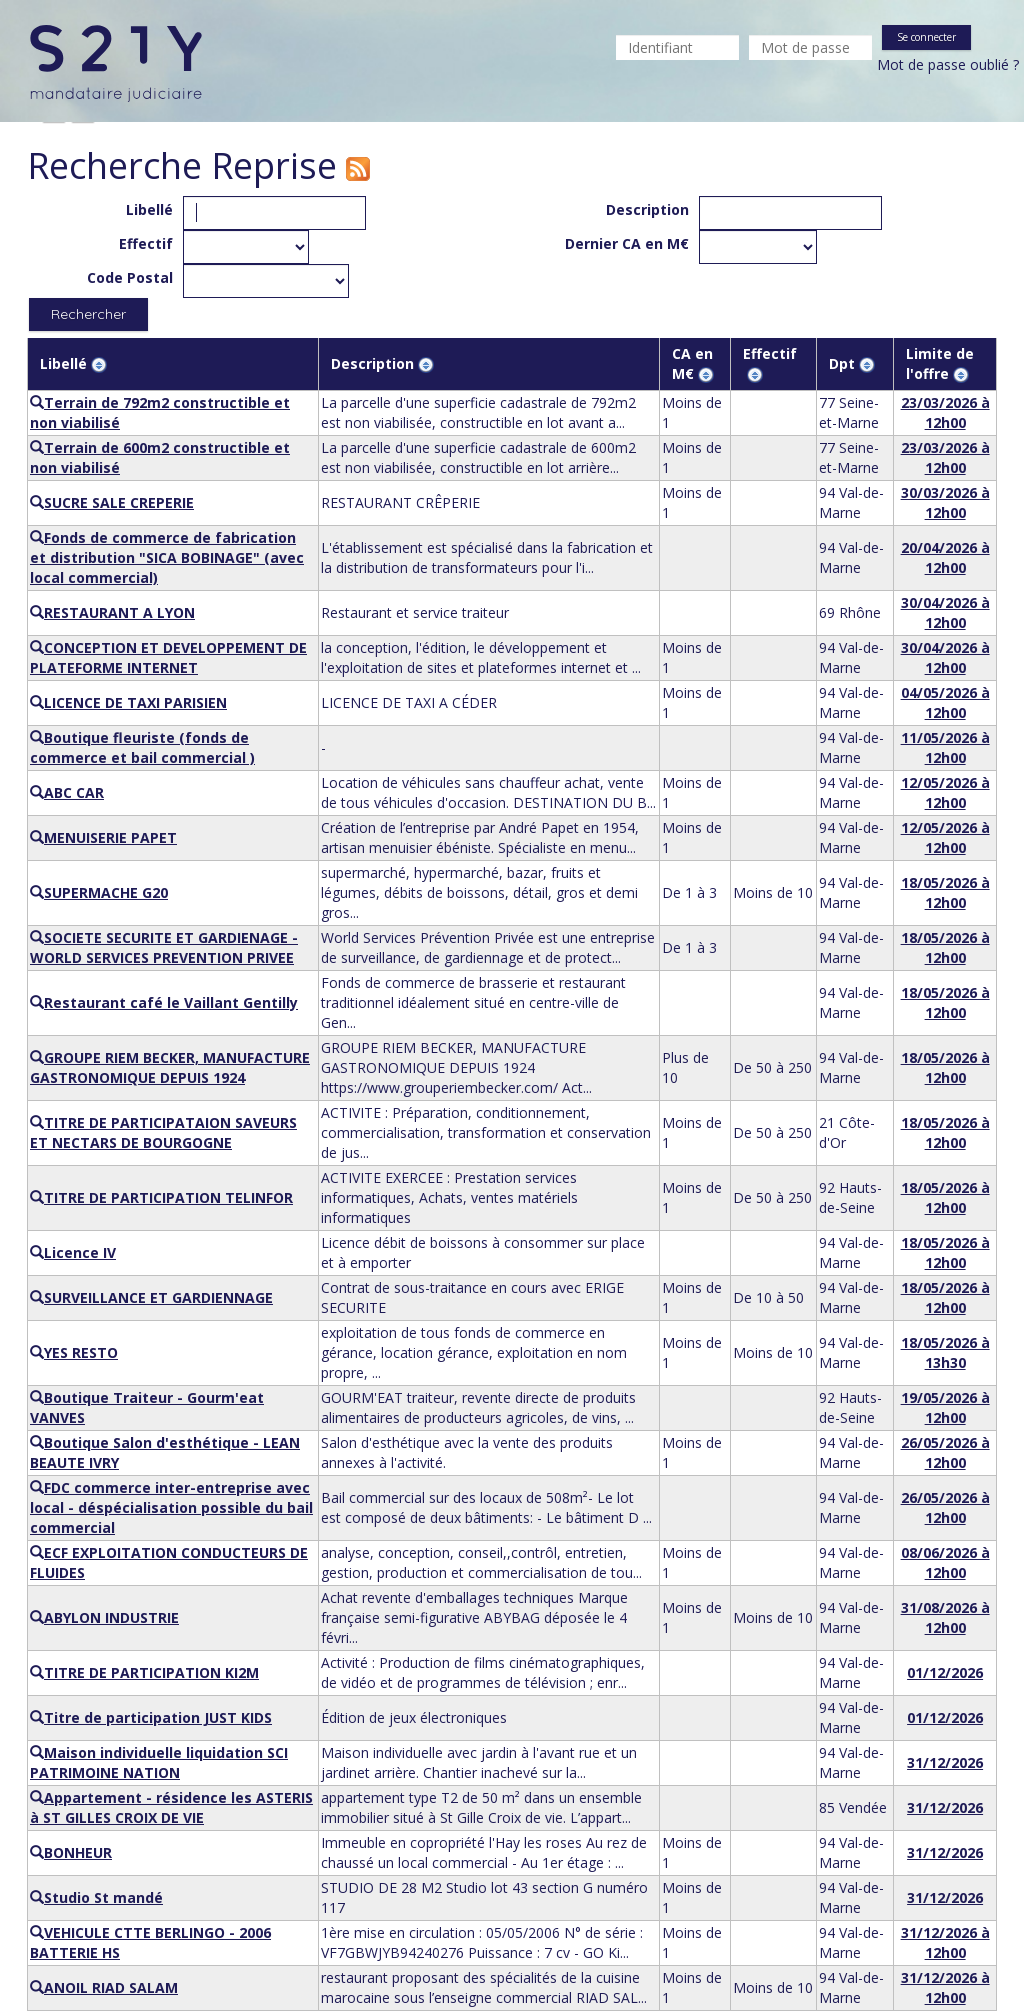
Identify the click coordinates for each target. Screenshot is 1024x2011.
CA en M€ (692, 363)
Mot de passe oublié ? (948, 64)
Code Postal (130, 277)
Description (647, 209)
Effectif (146, 243)
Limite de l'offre (940, 363)
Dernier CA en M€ (627, 243)
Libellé (149, 209)
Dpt (842, 363)
